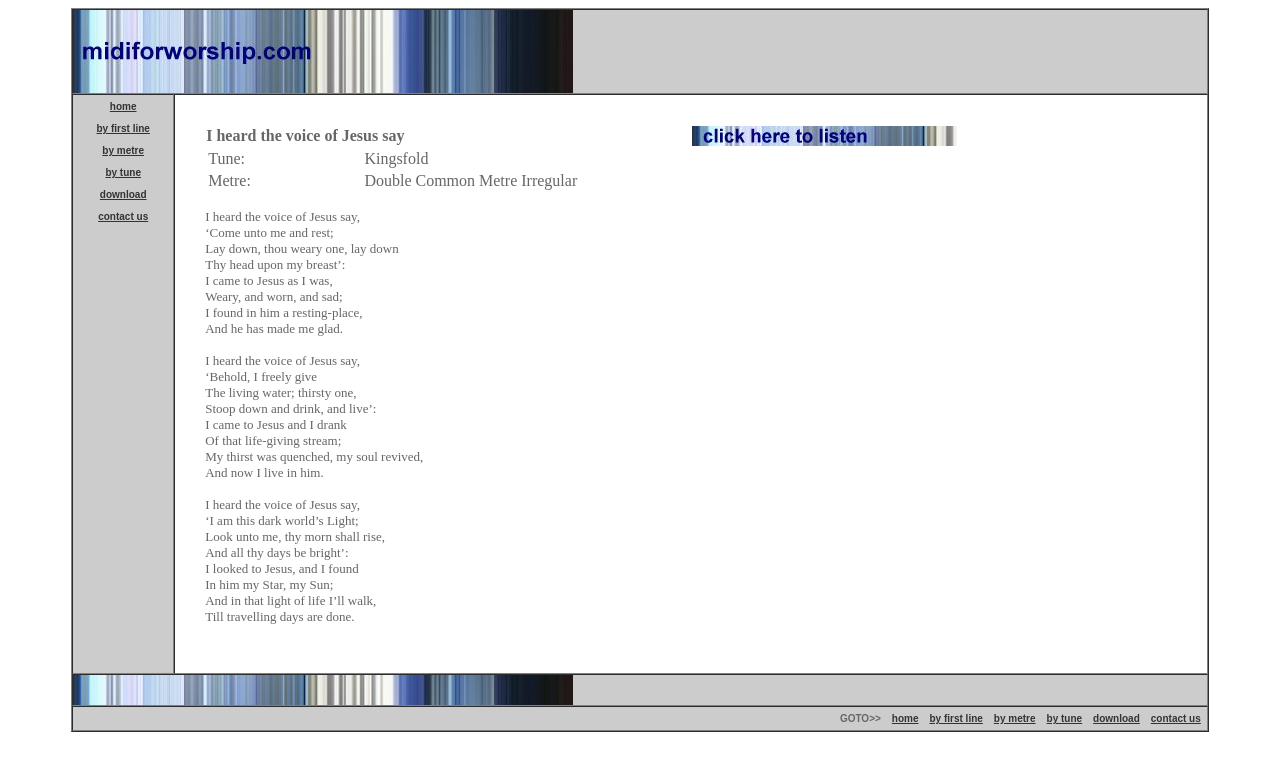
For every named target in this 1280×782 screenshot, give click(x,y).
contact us (123, 216)
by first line (123, 128)
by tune (123, 172)
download (123, 194)
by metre (123, 150)
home (123, 106)
